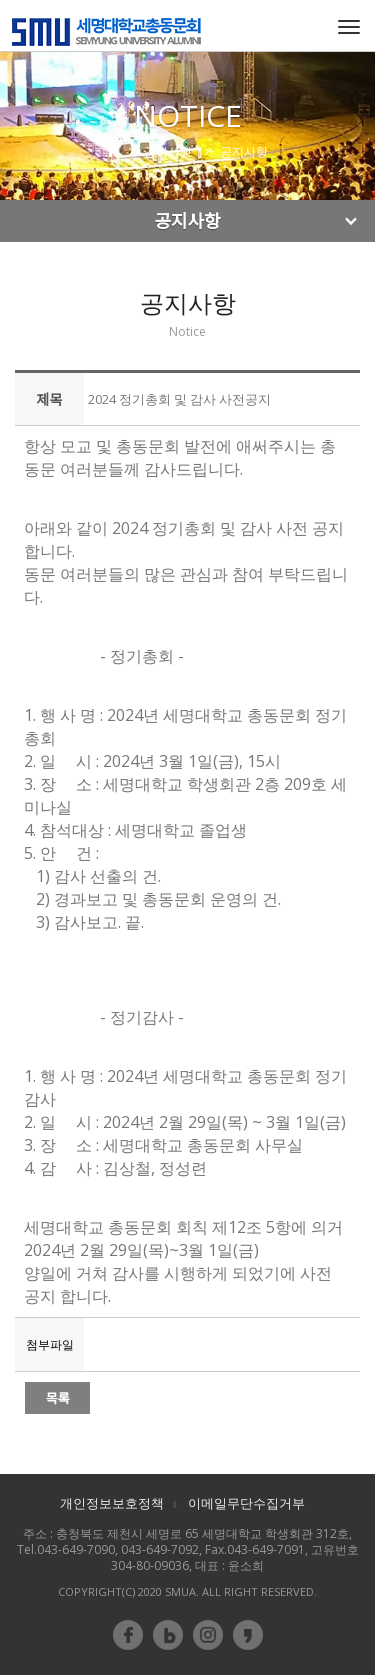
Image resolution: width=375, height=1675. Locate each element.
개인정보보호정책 (112, 1503)
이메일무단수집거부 (246, 1503)
